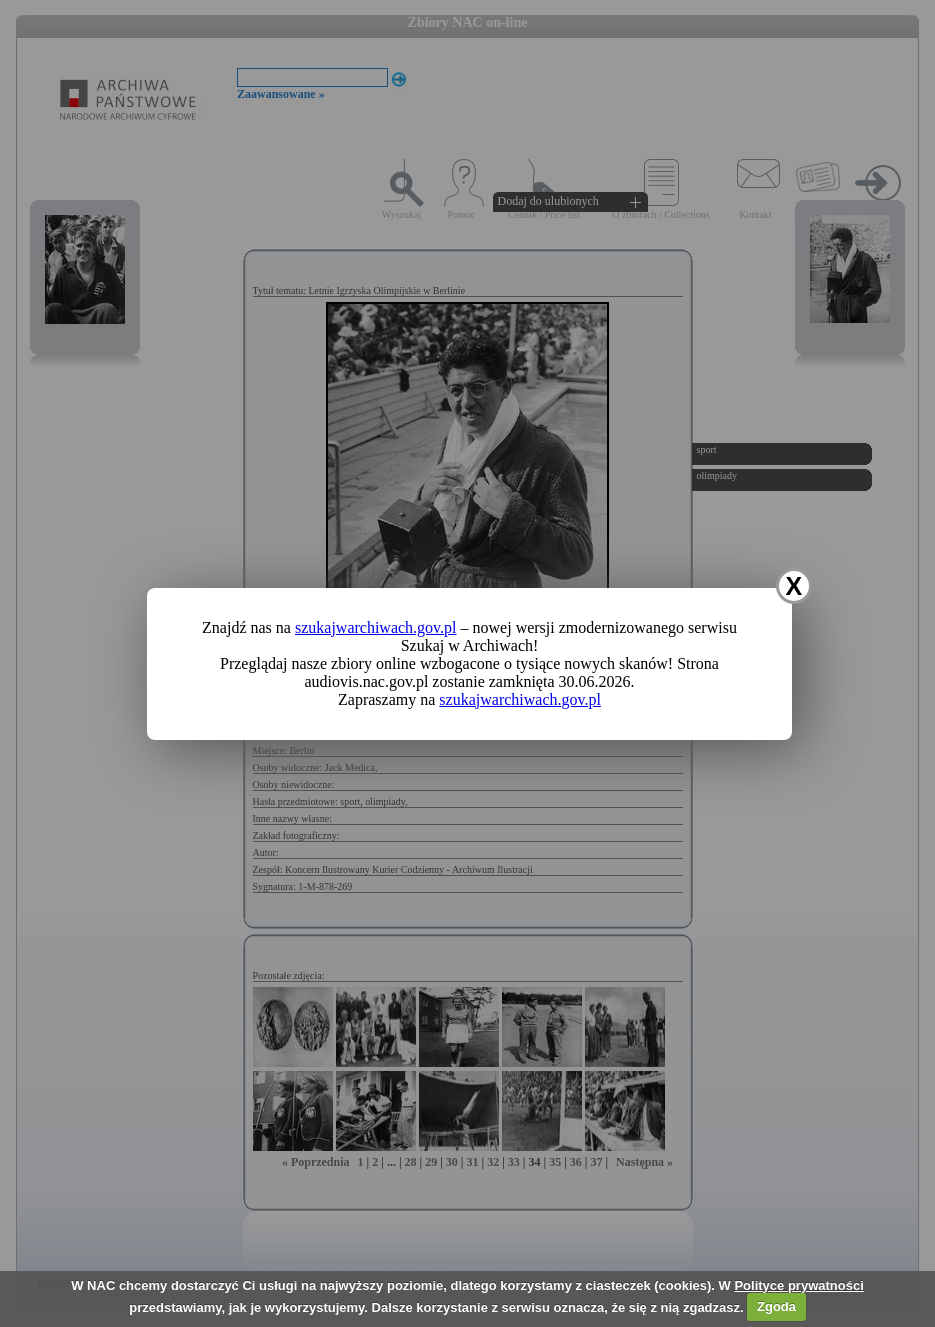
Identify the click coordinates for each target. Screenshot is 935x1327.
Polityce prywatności (798, 1285)
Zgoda (776, 1306)
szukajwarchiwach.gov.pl (376, 627)
